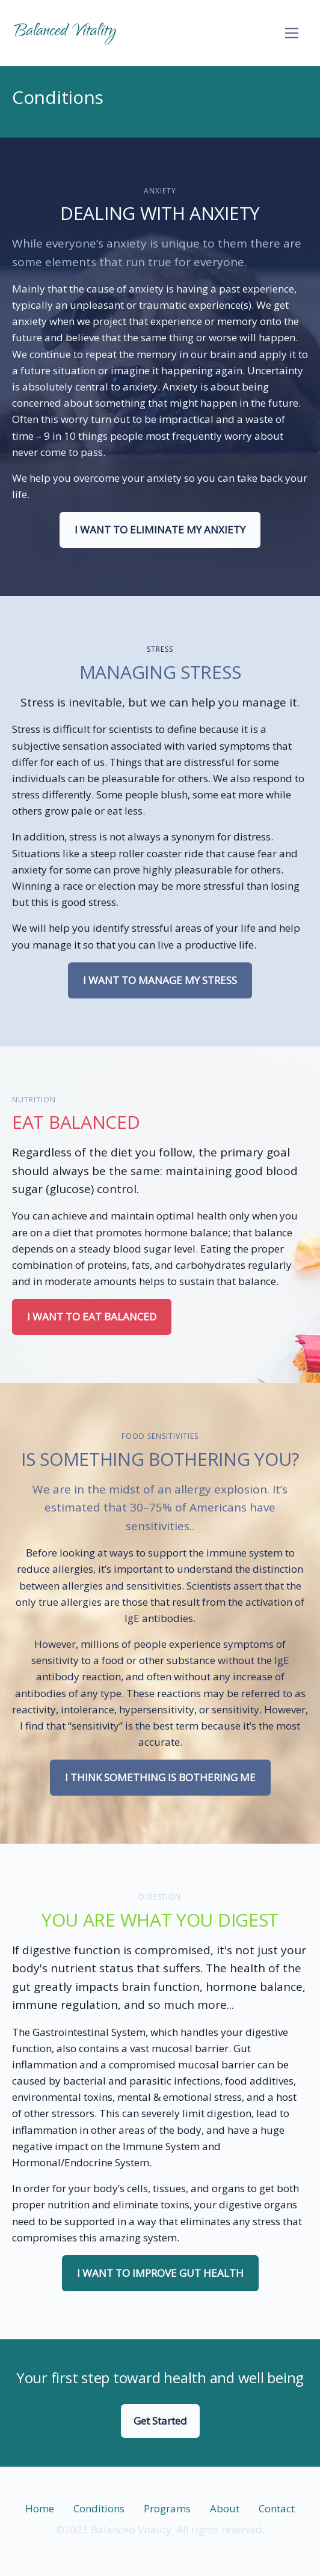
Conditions (99, 2508)
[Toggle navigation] (292, 33)
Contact (277, 2508)
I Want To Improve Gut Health (160, 2273)
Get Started (160, 2421)
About (224, 2508)
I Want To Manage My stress (160, 980)
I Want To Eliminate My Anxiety (160, 529)
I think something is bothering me (160, 1777)
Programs (167, 2508)
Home (39, 2508)
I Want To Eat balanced (91, 1316)
